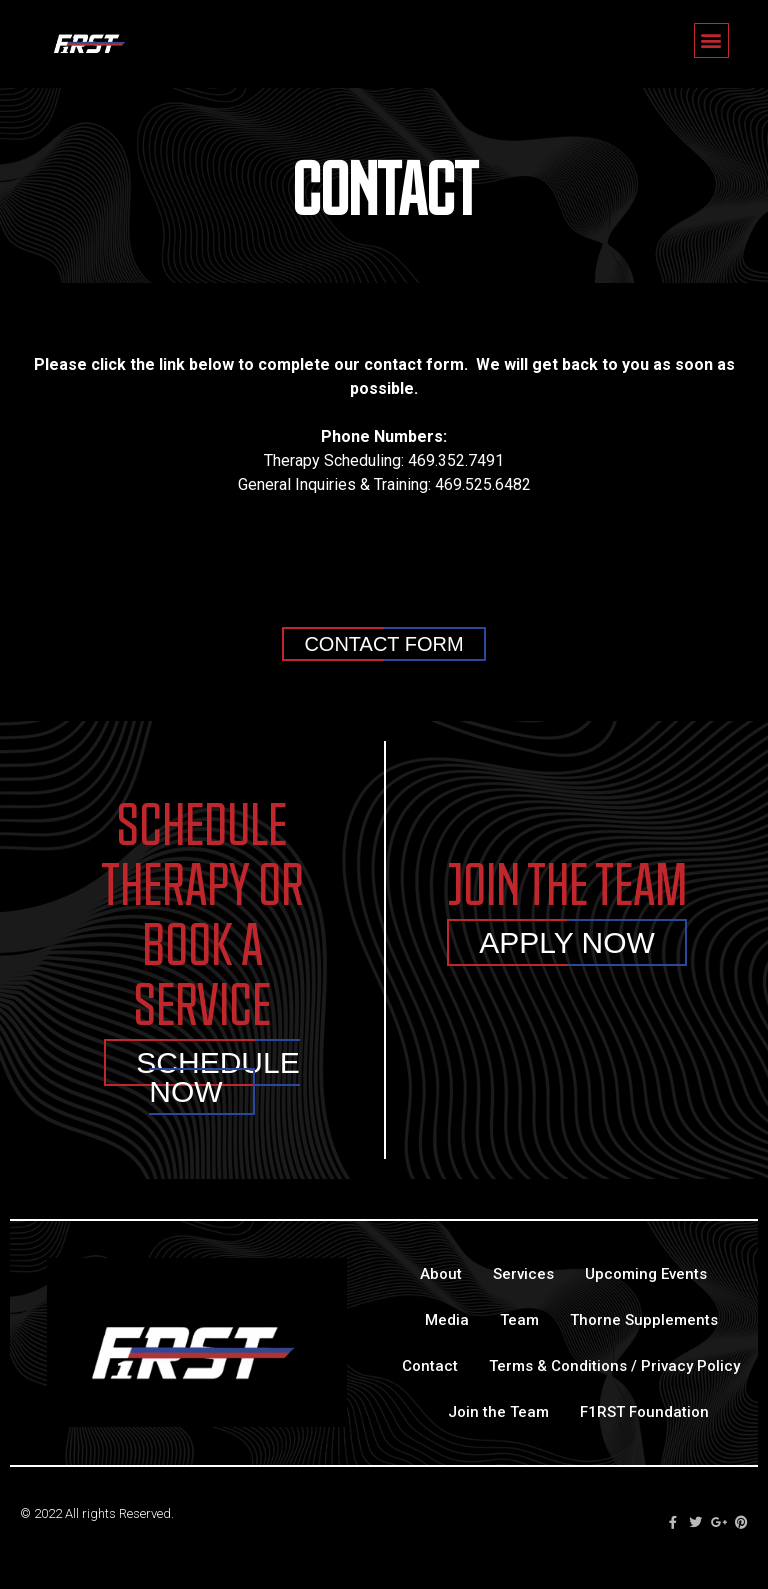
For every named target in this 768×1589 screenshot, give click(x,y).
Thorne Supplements (644, 1320)
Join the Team (498, 1412)
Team (519, 1320)
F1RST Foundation (644, 1412)
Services (523, 1274)
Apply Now (567, 942)
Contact (430, 1366)
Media (447, 1320)
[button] (711, 40)
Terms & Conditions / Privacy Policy (614, 1366)
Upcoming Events (646, 1274)
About (441, 1274)
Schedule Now (217, 1077)
